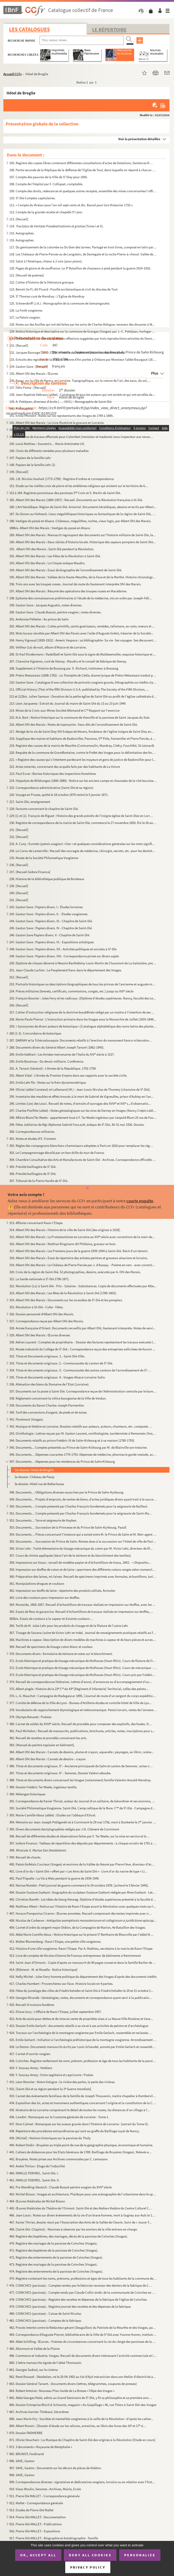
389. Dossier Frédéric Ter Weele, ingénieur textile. (43, 1787)
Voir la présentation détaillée (139, 139)
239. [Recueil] (18, 886)
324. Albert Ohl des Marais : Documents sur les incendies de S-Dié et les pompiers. (66, 1300)
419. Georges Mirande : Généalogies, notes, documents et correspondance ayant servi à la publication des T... (81, 1997)
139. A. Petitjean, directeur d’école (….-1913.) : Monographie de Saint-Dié (60, 401)
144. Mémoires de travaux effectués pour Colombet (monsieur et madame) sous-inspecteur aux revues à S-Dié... (81, 436)
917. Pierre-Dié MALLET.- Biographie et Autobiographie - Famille (53, 2538)
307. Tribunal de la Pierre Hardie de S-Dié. (38, 1180)
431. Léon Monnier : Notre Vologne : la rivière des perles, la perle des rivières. (62, 2082)
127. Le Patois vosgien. (25, 317)
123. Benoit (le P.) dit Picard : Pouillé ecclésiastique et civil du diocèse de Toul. (63, 289)
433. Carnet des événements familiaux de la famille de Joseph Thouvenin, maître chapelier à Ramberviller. (83, 2096)
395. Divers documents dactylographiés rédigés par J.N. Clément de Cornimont (64, 1829)
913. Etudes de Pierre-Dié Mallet (31, 2510)
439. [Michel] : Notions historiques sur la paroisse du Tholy (50, 2138)
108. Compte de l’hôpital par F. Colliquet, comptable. (46, 184)
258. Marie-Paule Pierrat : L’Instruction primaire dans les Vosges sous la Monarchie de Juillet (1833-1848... (82, 1019)
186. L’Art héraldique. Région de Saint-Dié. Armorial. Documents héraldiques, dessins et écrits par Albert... (82, 507)
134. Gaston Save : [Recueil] (28, 366)
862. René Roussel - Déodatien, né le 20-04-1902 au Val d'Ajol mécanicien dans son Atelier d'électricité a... (82, 2376)
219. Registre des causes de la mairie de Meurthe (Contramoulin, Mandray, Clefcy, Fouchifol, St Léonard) (81, 745)
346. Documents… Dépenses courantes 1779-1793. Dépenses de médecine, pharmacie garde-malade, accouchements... (83, 1454)
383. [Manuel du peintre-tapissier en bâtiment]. (42, 1745)
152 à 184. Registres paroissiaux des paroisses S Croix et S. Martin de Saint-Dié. (65, 492)
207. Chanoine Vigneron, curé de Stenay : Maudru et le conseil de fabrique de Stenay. (68, 661)
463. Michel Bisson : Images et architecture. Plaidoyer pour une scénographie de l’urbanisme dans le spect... (83, 2194)
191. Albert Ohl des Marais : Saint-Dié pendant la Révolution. (51, 549)
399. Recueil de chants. (25, 1857)
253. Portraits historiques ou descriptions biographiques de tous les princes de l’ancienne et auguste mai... (83, 984)
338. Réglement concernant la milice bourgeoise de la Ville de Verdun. (57, 1398)
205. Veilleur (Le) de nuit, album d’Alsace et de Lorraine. (48, 647)
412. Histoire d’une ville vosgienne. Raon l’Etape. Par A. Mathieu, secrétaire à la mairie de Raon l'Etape (80, 1948)
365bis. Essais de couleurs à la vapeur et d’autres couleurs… (51, 1618)
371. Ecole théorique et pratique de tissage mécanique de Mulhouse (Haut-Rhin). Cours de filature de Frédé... (83, 1661)
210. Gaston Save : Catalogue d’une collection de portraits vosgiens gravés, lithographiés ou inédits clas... (83, 682)
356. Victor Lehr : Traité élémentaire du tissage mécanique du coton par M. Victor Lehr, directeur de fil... (81, 1548)
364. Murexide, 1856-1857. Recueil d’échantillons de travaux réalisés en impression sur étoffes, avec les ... (82, 1604)
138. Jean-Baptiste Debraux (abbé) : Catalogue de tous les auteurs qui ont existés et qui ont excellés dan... (83, 394)
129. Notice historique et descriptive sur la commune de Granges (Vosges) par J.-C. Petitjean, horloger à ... (83, 331)
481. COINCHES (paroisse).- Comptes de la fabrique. (45, 2320)
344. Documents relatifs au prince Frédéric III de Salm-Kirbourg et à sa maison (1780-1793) (71, 1440)
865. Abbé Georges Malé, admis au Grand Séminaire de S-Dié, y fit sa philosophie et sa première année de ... (81, 2397)
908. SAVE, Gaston (21, 2475)
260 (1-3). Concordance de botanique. (35, 1033)
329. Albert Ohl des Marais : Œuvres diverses (39, 1335)
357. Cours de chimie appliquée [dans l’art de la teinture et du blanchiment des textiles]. (70, 1555)
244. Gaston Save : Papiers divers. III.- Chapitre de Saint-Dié (50, 921)
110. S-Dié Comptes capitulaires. (32, 198)
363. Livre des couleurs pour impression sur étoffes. (44, 1597)
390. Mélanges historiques (27, 1794)
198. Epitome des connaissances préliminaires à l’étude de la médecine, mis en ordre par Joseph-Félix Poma (81, 598)
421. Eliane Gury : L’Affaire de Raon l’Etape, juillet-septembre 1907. (55, 2011)
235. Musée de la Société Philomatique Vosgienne (43, 858)
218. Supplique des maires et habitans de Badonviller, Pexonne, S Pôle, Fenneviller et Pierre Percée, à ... (82, 738)
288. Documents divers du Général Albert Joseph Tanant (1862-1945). (56, 1047)
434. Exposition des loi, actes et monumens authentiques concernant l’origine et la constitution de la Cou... (83, 2103)
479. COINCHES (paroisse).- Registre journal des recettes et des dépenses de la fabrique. (70, 2306)
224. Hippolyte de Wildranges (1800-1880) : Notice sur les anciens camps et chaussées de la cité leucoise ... (83, 780)
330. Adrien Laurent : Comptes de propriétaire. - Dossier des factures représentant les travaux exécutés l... (82, 1342)
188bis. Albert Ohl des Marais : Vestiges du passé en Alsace (49, 528)
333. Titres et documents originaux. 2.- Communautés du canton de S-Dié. (61, 1363)
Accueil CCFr (12, 74)
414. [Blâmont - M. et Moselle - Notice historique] (43, 1969)
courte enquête (139, 1200)
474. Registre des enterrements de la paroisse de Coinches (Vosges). (56, 2271)
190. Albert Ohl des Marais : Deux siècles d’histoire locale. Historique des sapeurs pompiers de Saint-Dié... (82, 542)
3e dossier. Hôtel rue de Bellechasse (39, 1484)
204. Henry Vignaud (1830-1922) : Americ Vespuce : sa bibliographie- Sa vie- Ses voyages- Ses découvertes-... (83, 640)
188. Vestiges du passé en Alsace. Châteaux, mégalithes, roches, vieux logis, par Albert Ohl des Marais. (80, 521)
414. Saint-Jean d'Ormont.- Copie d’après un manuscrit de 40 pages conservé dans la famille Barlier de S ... (83, 1962)
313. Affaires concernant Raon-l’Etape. (36, 1223)
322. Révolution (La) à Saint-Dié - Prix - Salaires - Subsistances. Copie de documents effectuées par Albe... (83, 1286)
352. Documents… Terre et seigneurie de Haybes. (43, 1520)
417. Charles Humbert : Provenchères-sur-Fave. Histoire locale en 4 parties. (61, 1983)
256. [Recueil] (18, 1005)
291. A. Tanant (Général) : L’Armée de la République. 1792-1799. (53, 1068)
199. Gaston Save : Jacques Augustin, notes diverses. (45, 605)
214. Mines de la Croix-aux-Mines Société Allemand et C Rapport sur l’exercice (64, 710)
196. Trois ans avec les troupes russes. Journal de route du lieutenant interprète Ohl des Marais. (75, 584)
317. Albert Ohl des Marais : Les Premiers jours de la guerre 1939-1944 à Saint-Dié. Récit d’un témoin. (78, 1251)
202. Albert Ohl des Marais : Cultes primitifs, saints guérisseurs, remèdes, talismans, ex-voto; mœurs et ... (82, 626)
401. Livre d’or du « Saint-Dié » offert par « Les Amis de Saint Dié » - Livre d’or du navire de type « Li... (78, 1871)
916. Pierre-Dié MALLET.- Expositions (34, 2531)
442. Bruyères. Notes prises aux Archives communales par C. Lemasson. (58, 2159)
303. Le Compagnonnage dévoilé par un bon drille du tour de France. (57, 1152)
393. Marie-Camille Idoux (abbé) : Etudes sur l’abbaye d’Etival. (52, 1815)
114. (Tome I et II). (56, 226)
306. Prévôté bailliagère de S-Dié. (32, 1173)
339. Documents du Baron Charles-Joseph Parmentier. (47, 1405)
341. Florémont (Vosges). (26, 1419)
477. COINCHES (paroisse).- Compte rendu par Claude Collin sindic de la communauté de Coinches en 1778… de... (83, 2292)
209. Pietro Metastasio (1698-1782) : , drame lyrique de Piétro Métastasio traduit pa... (83, 675)
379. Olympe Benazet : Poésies (30, 1717)
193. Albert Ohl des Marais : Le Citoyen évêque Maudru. (47, 563)
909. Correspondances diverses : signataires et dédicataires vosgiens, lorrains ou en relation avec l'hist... (82, 2482)
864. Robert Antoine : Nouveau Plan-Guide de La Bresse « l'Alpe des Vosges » (61, 2391)
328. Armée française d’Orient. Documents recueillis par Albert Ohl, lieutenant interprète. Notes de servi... (82, 1328)
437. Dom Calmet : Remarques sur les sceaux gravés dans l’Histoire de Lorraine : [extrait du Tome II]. (79, 2124)
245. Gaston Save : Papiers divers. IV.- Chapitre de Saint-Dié (50, 928)
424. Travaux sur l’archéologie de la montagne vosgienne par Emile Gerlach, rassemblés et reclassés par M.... (81, 2033)
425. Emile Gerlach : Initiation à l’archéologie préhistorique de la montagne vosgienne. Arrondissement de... (83, 2040)
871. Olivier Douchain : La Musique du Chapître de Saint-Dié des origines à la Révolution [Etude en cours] (82, 2440)
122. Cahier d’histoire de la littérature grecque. (41, 282)
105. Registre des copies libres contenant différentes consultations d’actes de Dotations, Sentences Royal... (81, 163)
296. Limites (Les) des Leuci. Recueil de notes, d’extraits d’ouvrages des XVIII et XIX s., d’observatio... (80, 1103)
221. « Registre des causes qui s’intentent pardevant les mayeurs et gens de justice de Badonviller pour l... (82, 759)
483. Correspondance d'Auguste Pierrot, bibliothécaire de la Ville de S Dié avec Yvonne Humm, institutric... (83, 2334)
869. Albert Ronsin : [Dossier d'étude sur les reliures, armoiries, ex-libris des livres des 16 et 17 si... (77, 2425)
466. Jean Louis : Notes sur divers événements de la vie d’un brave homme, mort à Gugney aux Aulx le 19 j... (83, 2215)
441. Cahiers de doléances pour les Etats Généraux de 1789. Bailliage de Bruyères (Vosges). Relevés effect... (81, 2152)
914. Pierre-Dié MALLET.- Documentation (37, 2517)
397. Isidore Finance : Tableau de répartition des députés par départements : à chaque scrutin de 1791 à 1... (83, 1843)
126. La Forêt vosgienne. (26, 310)
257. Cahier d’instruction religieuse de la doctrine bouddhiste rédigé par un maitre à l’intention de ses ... (81, 1012)
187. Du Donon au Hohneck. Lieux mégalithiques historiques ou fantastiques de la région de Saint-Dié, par (83, 514)
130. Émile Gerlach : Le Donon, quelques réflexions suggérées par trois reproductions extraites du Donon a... (83, 338)
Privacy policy (87, 2567)
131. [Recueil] (18, 345)
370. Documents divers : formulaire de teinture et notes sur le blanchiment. (61, 1654)
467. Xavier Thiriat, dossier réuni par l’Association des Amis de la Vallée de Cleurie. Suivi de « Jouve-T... (80, 2222)
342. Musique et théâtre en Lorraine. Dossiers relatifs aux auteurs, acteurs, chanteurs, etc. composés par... (81, 1426)
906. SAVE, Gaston (21, 2461)
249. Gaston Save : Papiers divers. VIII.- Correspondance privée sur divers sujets (64, 956)
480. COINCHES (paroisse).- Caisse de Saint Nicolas (45, 2313)
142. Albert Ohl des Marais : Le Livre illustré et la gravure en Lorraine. (56, 422)
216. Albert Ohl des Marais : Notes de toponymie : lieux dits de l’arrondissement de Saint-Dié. (73, 724)
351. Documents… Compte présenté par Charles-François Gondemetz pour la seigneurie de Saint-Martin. (81, 1513)
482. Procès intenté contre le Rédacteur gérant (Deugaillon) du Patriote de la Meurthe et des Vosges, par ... (83, 2327)
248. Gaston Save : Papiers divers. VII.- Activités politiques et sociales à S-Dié (62, 949)
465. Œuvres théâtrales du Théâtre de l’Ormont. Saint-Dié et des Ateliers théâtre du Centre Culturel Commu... (81, 2208)
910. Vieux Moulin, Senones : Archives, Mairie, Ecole (45, 2489)
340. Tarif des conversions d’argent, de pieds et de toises (48, 1412)
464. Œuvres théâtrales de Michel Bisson (37, 2201)
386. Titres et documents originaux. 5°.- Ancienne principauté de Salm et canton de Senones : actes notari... (81, 1766)
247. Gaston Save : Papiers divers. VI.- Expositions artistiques (51, 942)
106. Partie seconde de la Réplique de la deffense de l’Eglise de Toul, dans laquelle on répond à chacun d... (83, 170)
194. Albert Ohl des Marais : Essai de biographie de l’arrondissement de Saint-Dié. (65, 570)
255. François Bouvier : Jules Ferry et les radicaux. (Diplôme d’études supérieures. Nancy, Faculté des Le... (82, 998)
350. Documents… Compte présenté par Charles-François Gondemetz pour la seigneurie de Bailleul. (78, 1506)
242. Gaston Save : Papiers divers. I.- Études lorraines (46, 907)
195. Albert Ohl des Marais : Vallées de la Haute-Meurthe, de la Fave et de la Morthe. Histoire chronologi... (82, 577)
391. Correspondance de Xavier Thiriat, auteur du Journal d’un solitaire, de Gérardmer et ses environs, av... (83, 1801)
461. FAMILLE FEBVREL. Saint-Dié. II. (34, 2180)
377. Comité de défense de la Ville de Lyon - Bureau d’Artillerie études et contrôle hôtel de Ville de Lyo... (80, 1703)
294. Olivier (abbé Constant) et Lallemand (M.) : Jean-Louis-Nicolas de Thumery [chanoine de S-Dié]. (80, 1089)
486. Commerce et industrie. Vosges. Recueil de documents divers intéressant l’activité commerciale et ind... (83, 2355)
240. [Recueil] (18, 893)
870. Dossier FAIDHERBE (26, 2433)
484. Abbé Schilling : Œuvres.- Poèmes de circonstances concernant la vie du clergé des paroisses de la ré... (83, 2341)
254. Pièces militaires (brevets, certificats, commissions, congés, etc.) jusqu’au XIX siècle (71, 991)
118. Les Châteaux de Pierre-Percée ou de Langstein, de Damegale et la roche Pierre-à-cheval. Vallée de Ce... (83, 254)
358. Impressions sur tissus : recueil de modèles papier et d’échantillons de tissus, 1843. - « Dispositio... (80, 1562)
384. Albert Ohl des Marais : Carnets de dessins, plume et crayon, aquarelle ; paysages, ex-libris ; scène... (81, 1752)
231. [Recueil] (18, 830)
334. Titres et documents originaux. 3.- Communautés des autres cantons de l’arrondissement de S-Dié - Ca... (81, 1370)
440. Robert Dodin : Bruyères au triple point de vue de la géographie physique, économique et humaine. (81, 2145)
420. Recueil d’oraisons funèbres (31, 2004)
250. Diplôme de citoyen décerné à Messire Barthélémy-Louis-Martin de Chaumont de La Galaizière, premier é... (83, 963)
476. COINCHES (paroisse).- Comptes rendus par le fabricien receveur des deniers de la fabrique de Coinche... (81, 2285)
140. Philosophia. (21, 408)
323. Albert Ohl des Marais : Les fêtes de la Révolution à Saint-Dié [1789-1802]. (63, 1293)
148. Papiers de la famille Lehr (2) (32, 465)
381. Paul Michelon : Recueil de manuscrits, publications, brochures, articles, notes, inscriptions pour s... (82, 1731)
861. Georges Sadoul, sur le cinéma (33, 2369)
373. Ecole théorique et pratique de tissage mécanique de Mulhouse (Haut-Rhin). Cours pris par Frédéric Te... (83, 1675)
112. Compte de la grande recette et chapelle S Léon (45, 212)
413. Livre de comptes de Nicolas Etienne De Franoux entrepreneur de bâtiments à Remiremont (75, 1955)
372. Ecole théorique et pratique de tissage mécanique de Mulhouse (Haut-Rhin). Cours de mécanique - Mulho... (83, 1668)
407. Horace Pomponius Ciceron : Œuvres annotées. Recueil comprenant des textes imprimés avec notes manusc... (81, 1913)
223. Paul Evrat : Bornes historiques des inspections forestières (52, 773)
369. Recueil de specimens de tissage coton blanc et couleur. (51, 1647)
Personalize (140, 2555)
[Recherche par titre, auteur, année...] (82, 40)
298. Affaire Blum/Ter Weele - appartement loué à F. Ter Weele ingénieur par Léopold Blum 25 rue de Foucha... (83, 1117)
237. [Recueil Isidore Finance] (29, 872)
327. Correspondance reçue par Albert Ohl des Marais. (46, 1321)
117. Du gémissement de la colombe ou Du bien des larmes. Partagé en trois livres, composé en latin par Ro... (83, 247)
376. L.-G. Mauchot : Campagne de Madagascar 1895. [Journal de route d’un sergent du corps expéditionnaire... (83, 1696)
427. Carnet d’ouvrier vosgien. (30, 2054)
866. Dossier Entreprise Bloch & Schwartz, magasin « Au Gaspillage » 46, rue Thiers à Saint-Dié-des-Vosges (82, 2405)
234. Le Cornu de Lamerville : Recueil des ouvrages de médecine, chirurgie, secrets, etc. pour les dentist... (82, 851)
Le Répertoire (109, 29)
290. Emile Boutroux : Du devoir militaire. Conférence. (46, 1061)
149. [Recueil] (18, 472)
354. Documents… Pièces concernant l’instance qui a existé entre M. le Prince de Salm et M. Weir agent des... (83, 1534)
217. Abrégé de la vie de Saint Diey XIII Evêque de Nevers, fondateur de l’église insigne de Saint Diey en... (81, 731)
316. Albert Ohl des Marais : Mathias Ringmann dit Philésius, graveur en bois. (62, 1244)
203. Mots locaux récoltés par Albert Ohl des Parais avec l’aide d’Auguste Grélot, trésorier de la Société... (81, 633)
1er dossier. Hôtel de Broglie (33, 1470)
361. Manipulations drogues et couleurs (36, 1583)
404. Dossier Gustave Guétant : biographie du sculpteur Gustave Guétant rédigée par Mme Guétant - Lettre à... (83, 1892)
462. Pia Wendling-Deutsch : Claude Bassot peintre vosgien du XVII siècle (60, 2187)
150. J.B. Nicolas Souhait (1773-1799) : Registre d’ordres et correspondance (61, 479)
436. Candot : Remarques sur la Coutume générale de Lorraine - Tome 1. (59, 2117)
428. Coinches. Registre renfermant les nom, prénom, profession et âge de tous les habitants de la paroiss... (83, 2061)
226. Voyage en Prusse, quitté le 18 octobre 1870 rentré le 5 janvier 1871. (59, 794)
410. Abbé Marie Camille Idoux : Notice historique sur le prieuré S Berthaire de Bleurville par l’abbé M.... (81, 1934)
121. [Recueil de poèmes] (26, 275)
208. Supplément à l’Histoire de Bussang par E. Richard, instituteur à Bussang (63, 668)
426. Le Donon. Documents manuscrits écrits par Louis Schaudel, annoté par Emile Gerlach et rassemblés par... (83, 2047)
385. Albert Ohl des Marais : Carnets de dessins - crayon (47, 1759)
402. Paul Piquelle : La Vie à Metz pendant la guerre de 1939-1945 (54, 1878)
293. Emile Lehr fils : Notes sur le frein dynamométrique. (48, 1082)
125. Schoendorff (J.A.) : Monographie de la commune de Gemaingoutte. (59, 303)
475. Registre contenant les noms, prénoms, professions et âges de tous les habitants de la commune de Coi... (83, 2278)
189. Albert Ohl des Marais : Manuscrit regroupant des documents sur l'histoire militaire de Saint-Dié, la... (82, 535)
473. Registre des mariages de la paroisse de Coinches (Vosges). (53, 2264)
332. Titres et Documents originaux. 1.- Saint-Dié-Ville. (47, 1356)
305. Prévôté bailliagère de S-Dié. (32, 1166)
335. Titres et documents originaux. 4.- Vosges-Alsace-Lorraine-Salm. (57, 1377)
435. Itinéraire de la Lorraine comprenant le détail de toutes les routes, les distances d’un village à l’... (79, 2110)
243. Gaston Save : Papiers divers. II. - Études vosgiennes (48, 914)
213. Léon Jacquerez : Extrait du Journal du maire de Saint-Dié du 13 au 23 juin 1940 (67, 703)
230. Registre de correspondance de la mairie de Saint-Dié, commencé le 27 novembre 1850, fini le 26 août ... (83, 823)
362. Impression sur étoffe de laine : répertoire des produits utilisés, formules (62, 1590)
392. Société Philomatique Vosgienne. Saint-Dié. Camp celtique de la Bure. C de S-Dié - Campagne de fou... (83, 1808)
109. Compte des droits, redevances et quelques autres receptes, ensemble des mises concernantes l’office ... (83, 191)
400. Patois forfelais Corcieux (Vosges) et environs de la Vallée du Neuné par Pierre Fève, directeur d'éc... (81, 1864)
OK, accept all (38, 2555)
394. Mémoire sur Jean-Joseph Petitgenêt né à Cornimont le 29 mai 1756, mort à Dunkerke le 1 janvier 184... (83, 1822)
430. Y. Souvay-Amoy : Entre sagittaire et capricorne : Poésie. (51, 2075)
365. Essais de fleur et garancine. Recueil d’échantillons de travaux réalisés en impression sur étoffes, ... (81, 1611)
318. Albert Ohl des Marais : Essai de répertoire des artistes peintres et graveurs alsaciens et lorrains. (78, 1258)
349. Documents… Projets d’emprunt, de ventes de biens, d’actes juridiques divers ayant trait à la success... (83, 1499)
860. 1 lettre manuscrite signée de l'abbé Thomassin (45, 2362)
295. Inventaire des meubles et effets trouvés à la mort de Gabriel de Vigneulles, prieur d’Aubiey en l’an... (81, 1096)
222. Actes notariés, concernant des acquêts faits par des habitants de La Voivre (64, 766)
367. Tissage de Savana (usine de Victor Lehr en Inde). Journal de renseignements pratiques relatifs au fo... (83, 1632)
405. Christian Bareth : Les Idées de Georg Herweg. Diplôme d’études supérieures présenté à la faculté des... (83, 1899)
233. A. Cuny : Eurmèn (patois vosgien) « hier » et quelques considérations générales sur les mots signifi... (82, 844)
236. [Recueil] (18, 865)
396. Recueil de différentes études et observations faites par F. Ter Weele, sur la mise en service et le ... (79, 1836)
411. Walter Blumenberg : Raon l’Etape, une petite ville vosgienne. (55, 1941)
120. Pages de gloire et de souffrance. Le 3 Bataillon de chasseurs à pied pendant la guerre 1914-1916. (80, 268)
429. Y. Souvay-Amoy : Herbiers (30, 2068)
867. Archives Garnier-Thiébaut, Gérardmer (39, 2412)
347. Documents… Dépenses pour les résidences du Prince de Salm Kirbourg (62, 1461)
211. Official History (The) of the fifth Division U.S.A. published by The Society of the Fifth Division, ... (79, 689)
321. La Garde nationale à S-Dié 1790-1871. (39, 1279)
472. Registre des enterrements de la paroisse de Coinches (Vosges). (56, 2257)
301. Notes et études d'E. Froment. (33, 1138)
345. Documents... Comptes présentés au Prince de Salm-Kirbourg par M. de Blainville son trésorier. (78, 1447)
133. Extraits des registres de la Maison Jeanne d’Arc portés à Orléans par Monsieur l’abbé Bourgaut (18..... (83, 359)
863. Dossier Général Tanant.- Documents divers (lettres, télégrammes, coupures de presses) (73, 2384)
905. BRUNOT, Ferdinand (26, 2454)
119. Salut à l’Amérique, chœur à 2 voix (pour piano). (46, 261)
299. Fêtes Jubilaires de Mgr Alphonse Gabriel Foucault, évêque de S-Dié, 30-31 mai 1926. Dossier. (77, 1124)
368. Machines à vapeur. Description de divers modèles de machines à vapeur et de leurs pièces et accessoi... (83, 1639)
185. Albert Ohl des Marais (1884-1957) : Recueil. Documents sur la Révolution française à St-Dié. (76, 500)
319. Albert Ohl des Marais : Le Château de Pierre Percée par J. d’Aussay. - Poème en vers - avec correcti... (82, 1265)
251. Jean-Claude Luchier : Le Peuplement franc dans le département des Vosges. (65, 970)
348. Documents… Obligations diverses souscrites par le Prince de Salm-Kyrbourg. (66, 1492)
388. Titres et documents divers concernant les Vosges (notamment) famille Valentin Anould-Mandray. (80, 1780)
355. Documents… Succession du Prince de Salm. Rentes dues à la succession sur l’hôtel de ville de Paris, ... (83, 1541)
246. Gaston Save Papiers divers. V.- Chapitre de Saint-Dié (49, 935)
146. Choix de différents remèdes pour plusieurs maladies (49, 451)
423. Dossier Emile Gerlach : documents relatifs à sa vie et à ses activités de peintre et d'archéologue (78, 2026)
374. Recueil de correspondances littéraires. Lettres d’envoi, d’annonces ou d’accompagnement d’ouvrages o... (81, 1682)
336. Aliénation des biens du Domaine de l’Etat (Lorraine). (49, 1384)
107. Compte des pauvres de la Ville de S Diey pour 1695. (48, 177)
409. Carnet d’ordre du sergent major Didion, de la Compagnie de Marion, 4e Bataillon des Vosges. (77, 1927)
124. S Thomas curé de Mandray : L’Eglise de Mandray (47, 296)
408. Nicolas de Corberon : (83, 1920)
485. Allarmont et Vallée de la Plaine (34, 2348)
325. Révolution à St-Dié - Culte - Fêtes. (36, 1307)
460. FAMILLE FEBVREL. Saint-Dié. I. (34, 2173)
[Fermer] (86, 1188)
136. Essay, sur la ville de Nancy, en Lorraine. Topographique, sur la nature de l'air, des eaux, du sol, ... (80, 380)
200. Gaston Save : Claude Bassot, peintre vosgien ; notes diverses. (55, 612)
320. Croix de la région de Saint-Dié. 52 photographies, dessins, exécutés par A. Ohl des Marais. (75, 1272)
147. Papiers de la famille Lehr (30, 458)
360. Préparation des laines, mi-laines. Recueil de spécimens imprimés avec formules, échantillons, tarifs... (83, 1576)
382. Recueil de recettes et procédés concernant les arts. (48, 1738)
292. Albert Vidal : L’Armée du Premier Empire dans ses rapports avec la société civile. (68, 1075)
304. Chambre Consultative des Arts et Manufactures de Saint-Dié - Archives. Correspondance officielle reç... (83, 1159)
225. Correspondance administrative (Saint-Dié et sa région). (51, 787)
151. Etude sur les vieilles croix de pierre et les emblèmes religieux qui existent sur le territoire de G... (78, 486)
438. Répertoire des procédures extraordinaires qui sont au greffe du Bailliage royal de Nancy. (74, 2131)
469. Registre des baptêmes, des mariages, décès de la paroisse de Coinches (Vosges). (68, 2236)
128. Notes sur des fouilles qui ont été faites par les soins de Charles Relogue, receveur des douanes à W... (82, 324)
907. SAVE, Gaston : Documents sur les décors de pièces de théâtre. (55, 2468)
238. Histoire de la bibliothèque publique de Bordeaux (46, 879)
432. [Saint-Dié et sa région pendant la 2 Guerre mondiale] (50, 2088)
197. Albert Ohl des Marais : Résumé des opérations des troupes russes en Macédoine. (68, 591)
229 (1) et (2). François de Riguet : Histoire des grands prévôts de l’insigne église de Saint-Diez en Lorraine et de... (81, 816)
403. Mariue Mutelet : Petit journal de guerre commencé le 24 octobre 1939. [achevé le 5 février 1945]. (79, 1885)
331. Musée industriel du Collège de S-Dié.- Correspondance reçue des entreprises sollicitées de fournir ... (82, 1349)
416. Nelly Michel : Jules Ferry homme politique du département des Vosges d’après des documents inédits (83, 1976)
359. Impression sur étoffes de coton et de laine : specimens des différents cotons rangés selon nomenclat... (83, 1569)
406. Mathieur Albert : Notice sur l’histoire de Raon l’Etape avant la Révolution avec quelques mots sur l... (82, 1906)
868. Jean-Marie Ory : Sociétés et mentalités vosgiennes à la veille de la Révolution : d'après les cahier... (81, 2419)
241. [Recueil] (18, 900)
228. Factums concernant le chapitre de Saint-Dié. (44, 809)
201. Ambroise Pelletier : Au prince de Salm (39, 619)
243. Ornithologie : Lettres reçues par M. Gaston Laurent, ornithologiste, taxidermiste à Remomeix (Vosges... (83, 1433)
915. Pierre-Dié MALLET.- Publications (35, 2524)
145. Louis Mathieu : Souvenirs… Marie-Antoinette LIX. (47, 444)
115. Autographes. (21, 233)
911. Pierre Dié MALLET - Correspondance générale (44, 2496)
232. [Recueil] (18, 837)
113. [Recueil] (18, 219)
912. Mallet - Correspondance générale (36, 2503)
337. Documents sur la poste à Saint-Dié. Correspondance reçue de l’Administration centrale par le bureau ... (83, 1391)
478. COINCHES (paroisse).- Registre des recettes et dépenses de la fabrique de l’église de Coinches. (78, 2299)
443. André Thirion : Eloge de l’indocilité (37, 2166)
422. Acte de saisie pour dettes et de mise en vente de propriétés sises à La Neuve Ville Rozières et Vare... (81, 2019)
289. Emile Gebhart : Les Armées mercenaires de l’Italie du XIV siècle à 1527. (62, 1054)
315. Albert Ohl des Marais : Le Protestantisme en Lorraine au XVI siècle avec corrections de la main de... (82, 1236)
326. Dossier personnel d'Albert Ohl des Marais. (41, 1314)
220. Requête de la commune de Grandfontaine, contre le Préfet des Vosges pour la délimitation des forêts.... (83, 752)
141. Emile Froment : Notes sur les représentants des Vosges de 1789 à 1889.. (61, 415)
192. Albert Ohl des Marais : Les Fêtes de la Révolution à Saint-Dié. (55, 556)
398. (37, 1850)
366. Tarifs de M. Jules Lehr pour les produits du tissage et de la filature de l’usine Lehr (68, 1625)
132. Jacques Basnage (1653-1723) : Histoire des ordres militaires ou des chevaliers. (67, 352)
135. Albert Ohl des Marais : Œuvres (33, 373)
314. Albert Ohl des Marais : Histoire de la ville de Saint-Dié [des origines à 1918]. (65, 1230)
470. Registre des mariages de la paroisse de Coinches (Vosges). (53, 2243)
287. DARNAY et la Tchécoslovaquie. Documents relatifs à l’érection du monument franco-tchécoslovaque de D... (81, 1040)
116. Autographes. (21, 240)
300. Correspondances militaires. (32, 1131)
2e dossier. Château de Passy (34, 1477)
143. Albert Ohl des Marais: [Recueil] (34, 429)
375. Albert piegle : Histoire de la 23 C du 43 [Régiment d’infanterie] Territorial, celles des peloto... (79, 1688)
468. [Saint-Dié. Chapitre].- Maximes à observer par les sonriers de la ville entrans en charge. (73, 2229)
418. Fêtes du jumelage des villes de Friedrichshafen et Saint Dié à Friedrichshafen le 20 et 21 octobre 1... (81, 1990)
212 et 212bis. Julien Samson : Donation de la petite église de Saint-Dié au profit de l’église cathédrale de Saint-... (83, 696)
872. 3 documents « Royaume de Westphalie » (40, 2447)
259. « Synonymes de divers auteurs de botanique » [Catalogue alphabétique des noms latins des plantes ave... (83, 1026)
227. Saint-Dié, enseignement (29, 801)
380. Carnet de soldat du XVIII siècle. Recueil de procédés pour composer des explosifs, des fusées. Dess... (81, 1723)
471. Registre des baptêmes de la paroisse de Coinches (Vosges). (53, 2250)
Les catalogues (29, 29)
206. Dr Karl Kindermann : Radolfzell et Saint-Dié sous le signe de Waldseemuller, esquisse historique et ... (82, 654)
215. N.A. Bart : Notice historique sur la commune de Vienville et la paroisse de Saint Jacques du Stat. (79, 717)
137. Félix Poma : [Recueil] (27, 387)
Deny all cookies (90, 2555)
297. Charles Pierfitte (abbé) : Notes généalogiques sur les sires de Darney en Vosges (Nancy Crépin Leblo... (83, 1110)
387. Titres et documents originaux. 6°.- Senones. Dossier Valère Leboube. (60, 1773)
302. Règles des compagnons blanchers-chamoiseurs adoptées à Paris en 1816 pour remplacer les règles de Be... (81, 1145)
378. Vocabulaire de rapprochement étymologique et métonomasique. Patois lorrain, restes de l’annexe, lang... (83, 1710)
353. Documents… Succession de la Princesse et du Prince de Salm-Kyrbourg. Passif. (68, 1527)
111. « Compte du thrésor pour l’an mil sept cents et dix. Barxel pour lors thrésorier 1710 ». (71, 205)
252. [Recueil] (18, 977)
